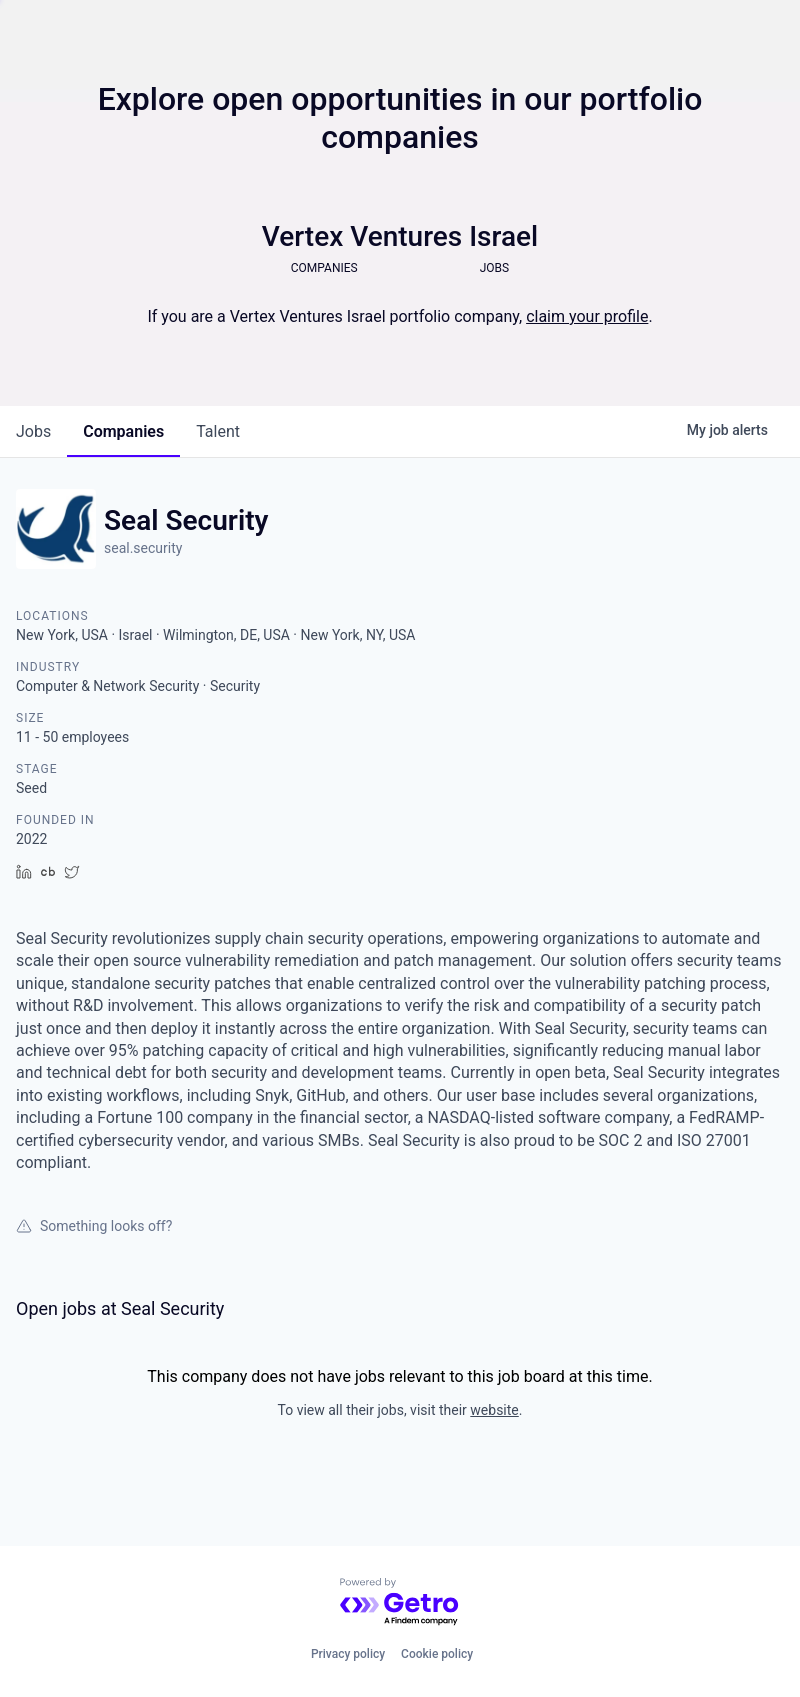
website (494, 1410)
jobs (33, 431)
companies (123, 431)
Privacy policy (348, 1654)
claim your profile (587, 316)
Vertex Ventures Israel (400, 236)
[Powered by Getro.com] (400, 1602)
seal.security (143, 548)
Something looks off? (94, 1226)
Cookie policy (437, 1654)
